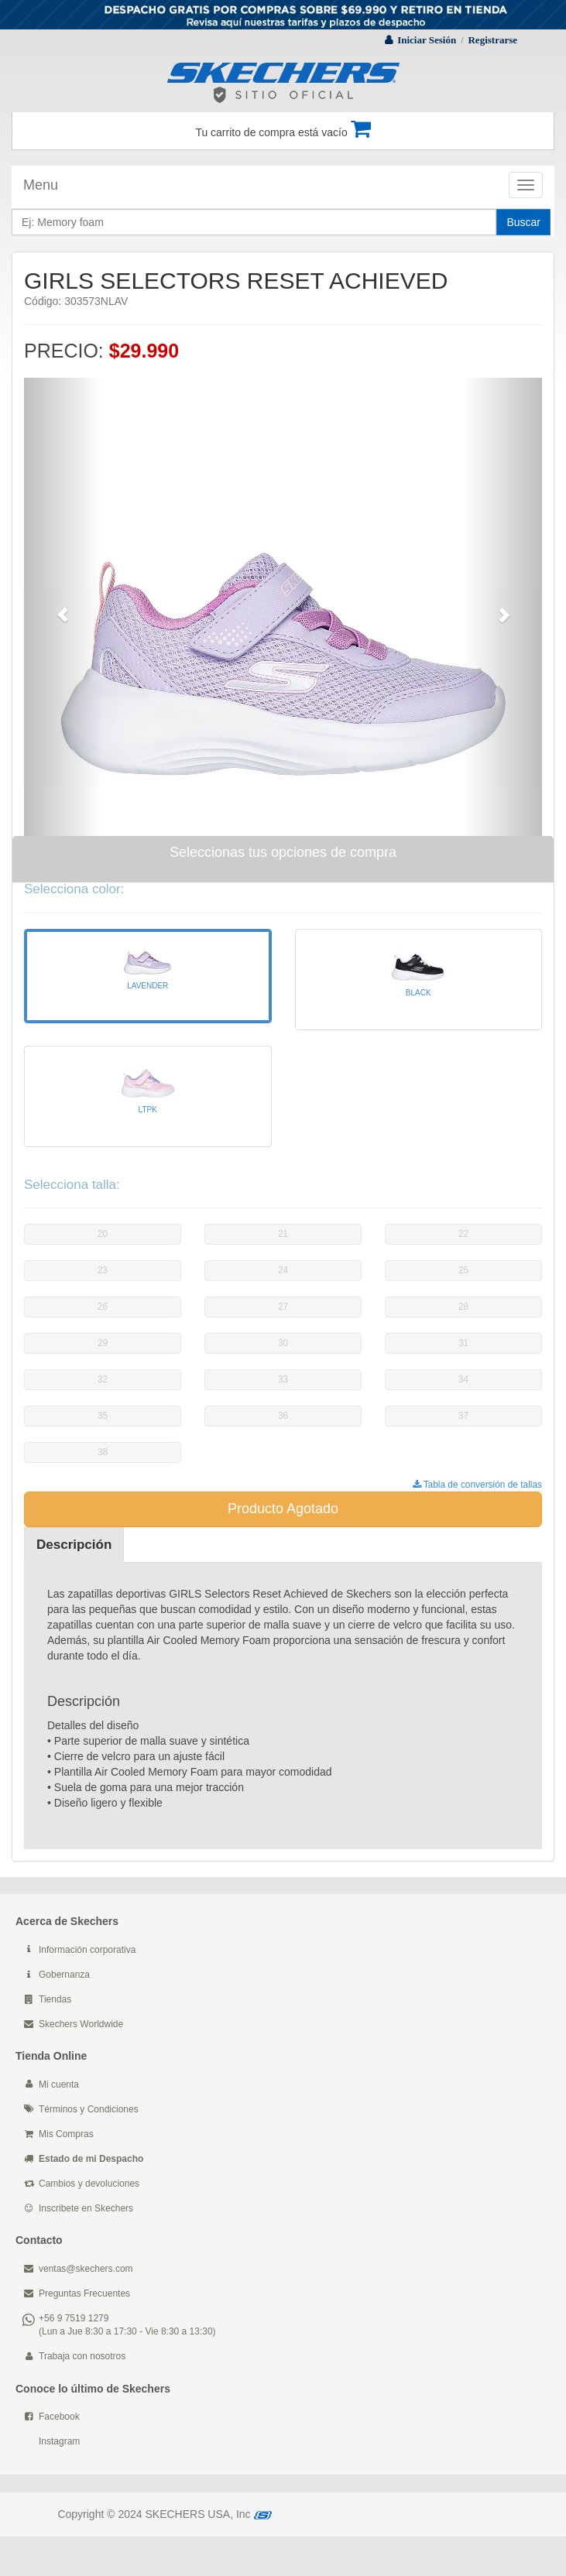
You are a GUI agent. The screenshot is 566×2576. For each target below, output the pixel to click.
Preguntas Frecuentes (84, 2293)
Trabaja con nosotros (82, 2356)
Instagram (59, 2441)
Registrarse (492, 40)
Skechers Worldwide (81, 2024)
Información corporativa (87, 1949)
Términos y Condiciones (89, 2109)
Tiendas (55, 1999)
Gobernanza (64, 1974)
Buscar (523, 222)
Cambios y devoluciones (89, 2183)
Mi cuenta (59, 2084)
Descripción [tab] (73, 1544)
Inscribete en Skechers (86, 2208)
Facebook (59, 2416)
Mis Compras (66, 2134)
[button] (62, 607)
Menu (40, 185)
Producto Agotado (283, 1508)
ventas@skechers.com (86, 2268)
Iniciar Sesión (426, 40)
